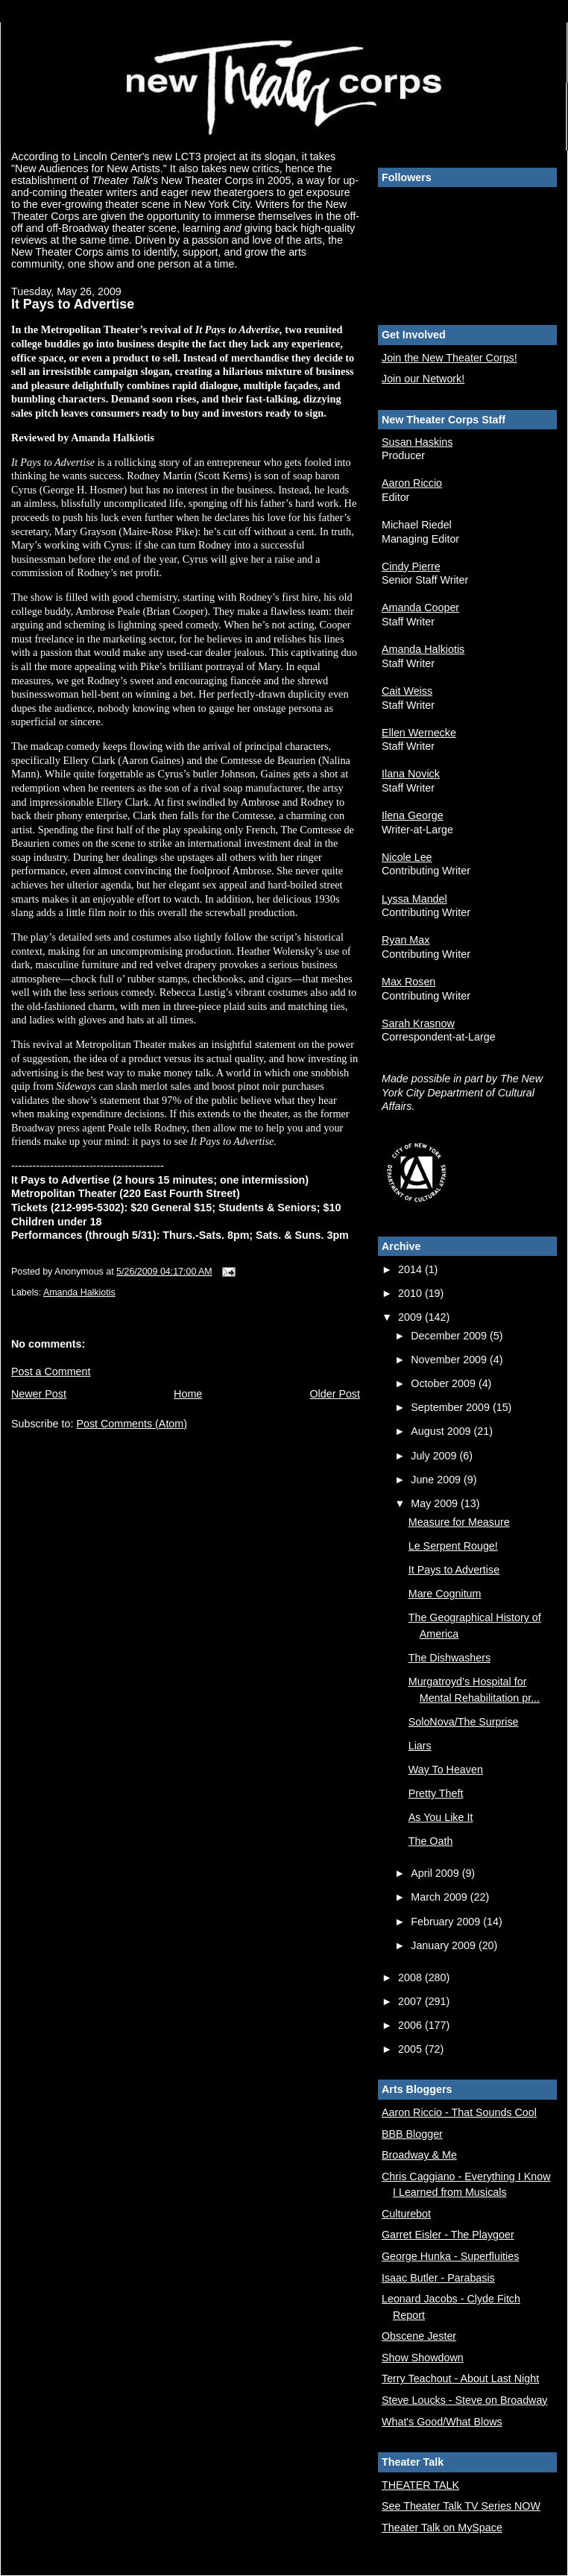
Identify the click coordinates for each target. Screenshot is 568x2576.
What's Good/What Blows (442, 2422)
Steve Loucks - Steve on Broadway (465, 2400)
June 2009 (437, 1480)
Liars (420, 1746)
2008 (411, 1977)
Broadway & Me (419, 2155)
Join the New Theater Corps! (449, 358)
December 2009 (450, 1336)
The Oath (430, 1841)
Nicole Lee (407, 857)
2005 (411, 2049)
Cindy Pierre (411, 566)
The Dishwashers (449, 1658)
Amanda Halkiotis (79, 1292)
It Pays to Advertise (453, 1570)
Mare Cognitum (445, 1594)
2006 (411, 2025)
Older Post (334, 1394)
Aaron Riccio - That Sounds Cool (459, 2112)
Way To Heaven (445, 1769)
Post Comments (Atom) (131, 1424)
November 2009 (450, 1360)
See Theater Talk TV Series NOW (461, 2506)
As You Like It (440, 1817)
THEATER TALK (420, 2485)
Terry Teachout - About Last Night (460, 2378)
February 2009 (447, 1922)
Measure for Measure (459, 1522)
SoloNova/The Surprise (463, 1722)
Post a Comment (50, 1371)
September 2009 (452, 1407)
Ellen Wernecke (419, 733)
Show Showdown (423, 2358)
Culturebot (406, 2214)
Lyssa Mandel (414, 899)
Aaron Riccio (412, 483)
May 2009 (436, 1503)
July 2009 (435, 1456)
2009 (411, 1317)
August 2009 (442, 1431)
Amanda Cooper (420, 607)
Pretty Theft (436, 1793)
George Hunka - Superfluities (450, 2256)
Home (188, 1394)
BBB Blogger (412, 2134)
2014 (411, 1269)
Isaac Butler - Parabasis (438, 2278)
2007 (411, 2001)
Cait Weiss (407, 691)
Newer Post (38, 1394)
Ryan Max (405, 940)
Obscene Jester (419, 2336)
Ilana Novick (411, 774)
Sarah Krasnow (418, 1023)
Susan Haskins (417, 442)
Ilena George (413, 815)
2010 (411, 1293)
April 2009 (436, 1873)
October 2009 (445, 1383)
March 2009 (440, 1897)
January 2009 (445, 1945)
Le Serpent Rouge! (453, 1546)
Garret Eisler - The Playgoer (448, 2235)
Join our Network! (423, 379)
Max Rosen (408, 982)
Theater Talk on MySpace (442, 2528)
